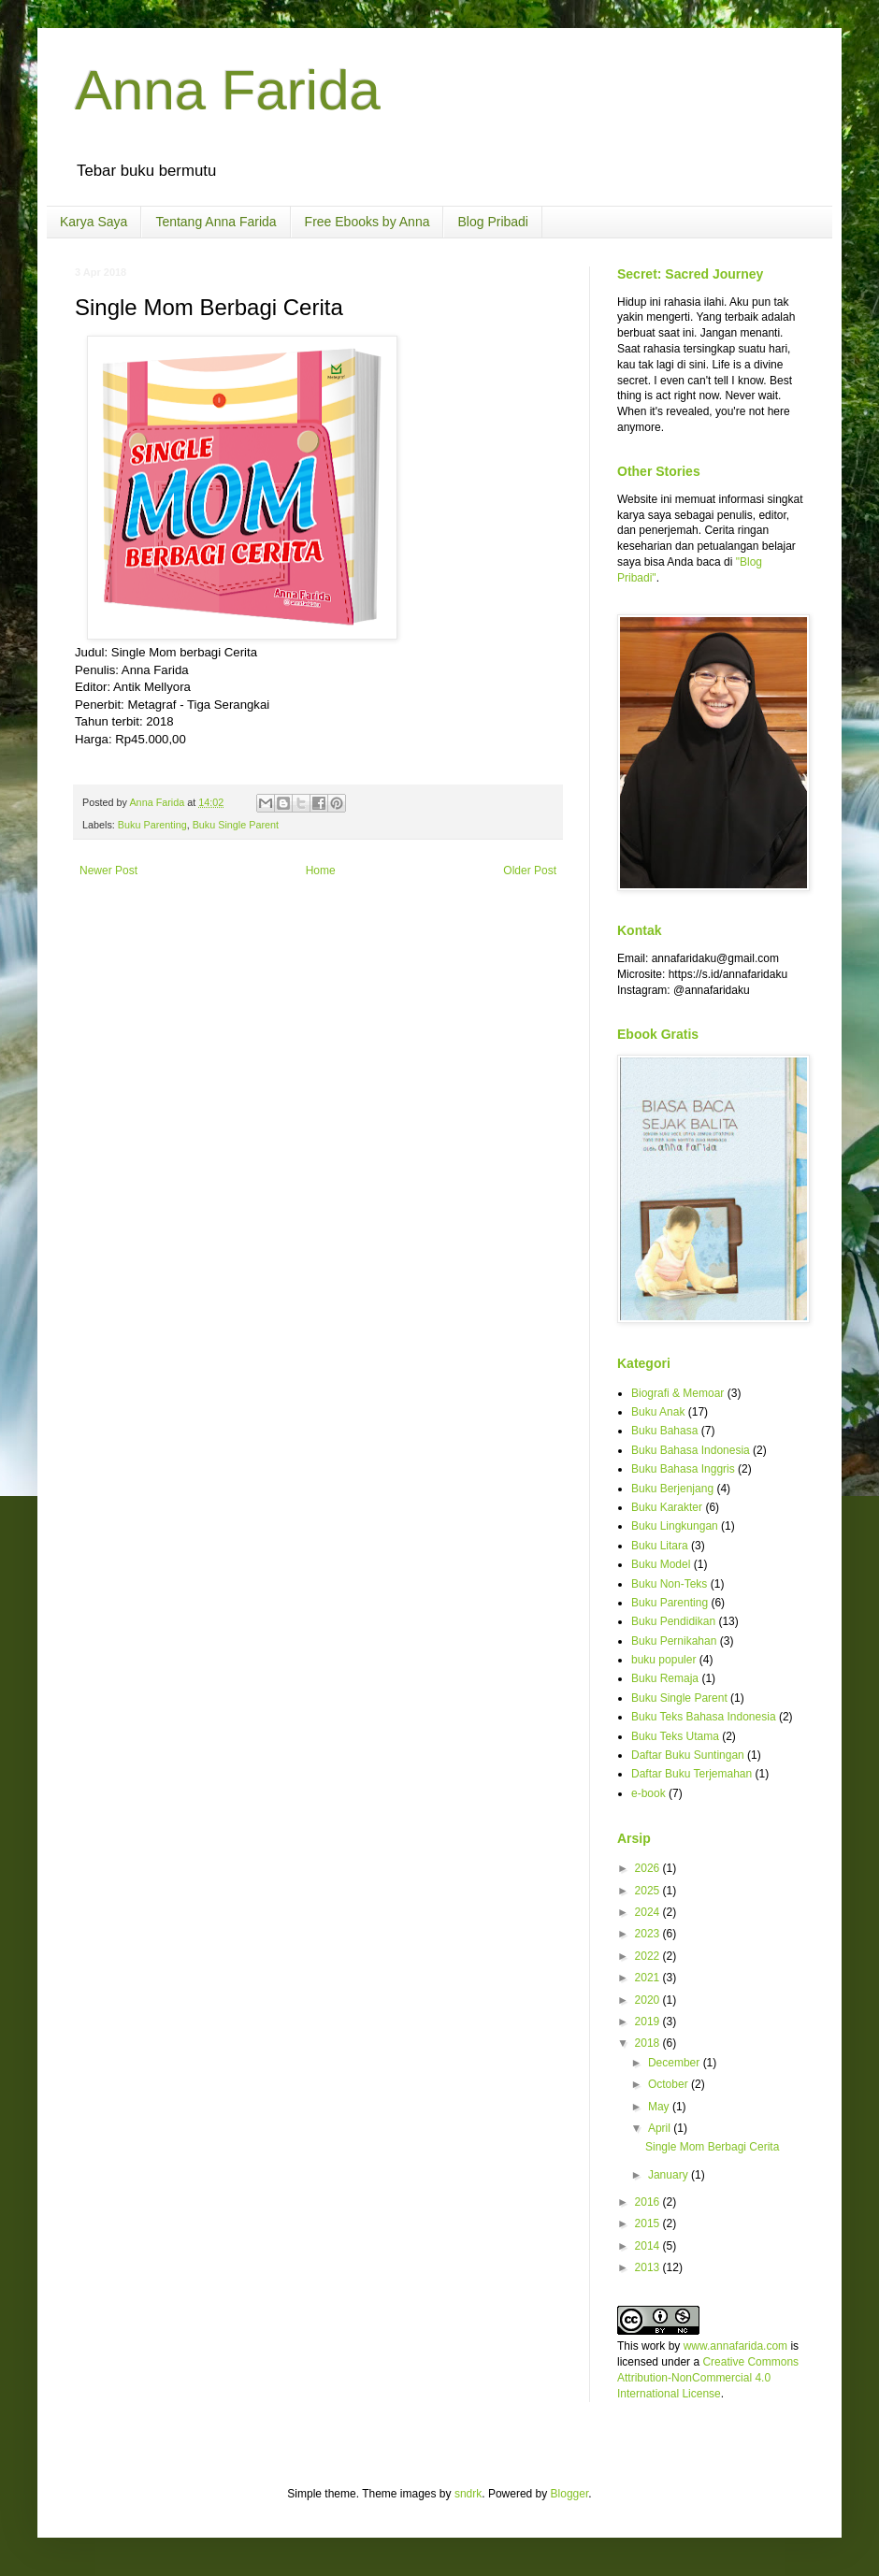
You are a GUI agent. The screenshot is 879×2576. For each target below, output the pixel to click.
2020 (649, 2000)
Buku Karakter (666, 1507)
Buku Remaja (665, 1678)
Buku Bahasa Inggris (683, 1468)
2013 (649, 2267)
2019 (649, 2021)
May (660, 2106)
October (669, 2084)
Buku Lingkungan (674, 1526)
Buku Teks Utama (675, 1736)
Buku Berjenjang (672, 1488)
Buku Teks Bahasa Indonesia (703, 1716)
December (675, 2062)
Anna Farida (228, 90)
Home (321, 870)
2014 (649, 2245)
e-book (648, 1793)
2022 (649, 1956)
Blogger (570, 2493)
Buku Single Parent (236, 824)
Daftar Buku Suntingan (687, 1755)
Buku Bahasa (664, 1430)
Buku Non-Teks (669, 1583)
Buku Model (660, 1564)
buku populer (663, 1659)
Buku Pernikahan (673, 1641)
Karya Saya (93, 221)
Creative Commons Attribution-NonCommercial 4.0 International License (708, 2377)
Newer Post (108, 870)
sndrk (468, 2493)
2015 (649, 2223)
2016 (649, 2202)
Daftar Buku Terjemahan (691, 1773)
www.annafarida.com (735, 2346)
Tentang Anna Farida (215, 221)
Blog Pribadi (492, 221)
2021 (649, 1977)
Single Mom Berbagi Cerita (712, 2146)
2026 (649, 1868)
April (660, 2128)
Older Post (529, 870)
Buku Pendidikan (673, 1621)
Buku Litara (659, 1545)
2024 (649, 1912)
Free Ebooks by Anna (367, 221)
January (669, 2174)
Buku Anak (657, 1411)
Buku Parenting (152, 824)
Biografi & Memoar (677, 1393)
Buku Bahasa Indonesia (690, 1450)
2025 (649, 1890)
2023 (649, 1933)
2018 (649, 2043)
